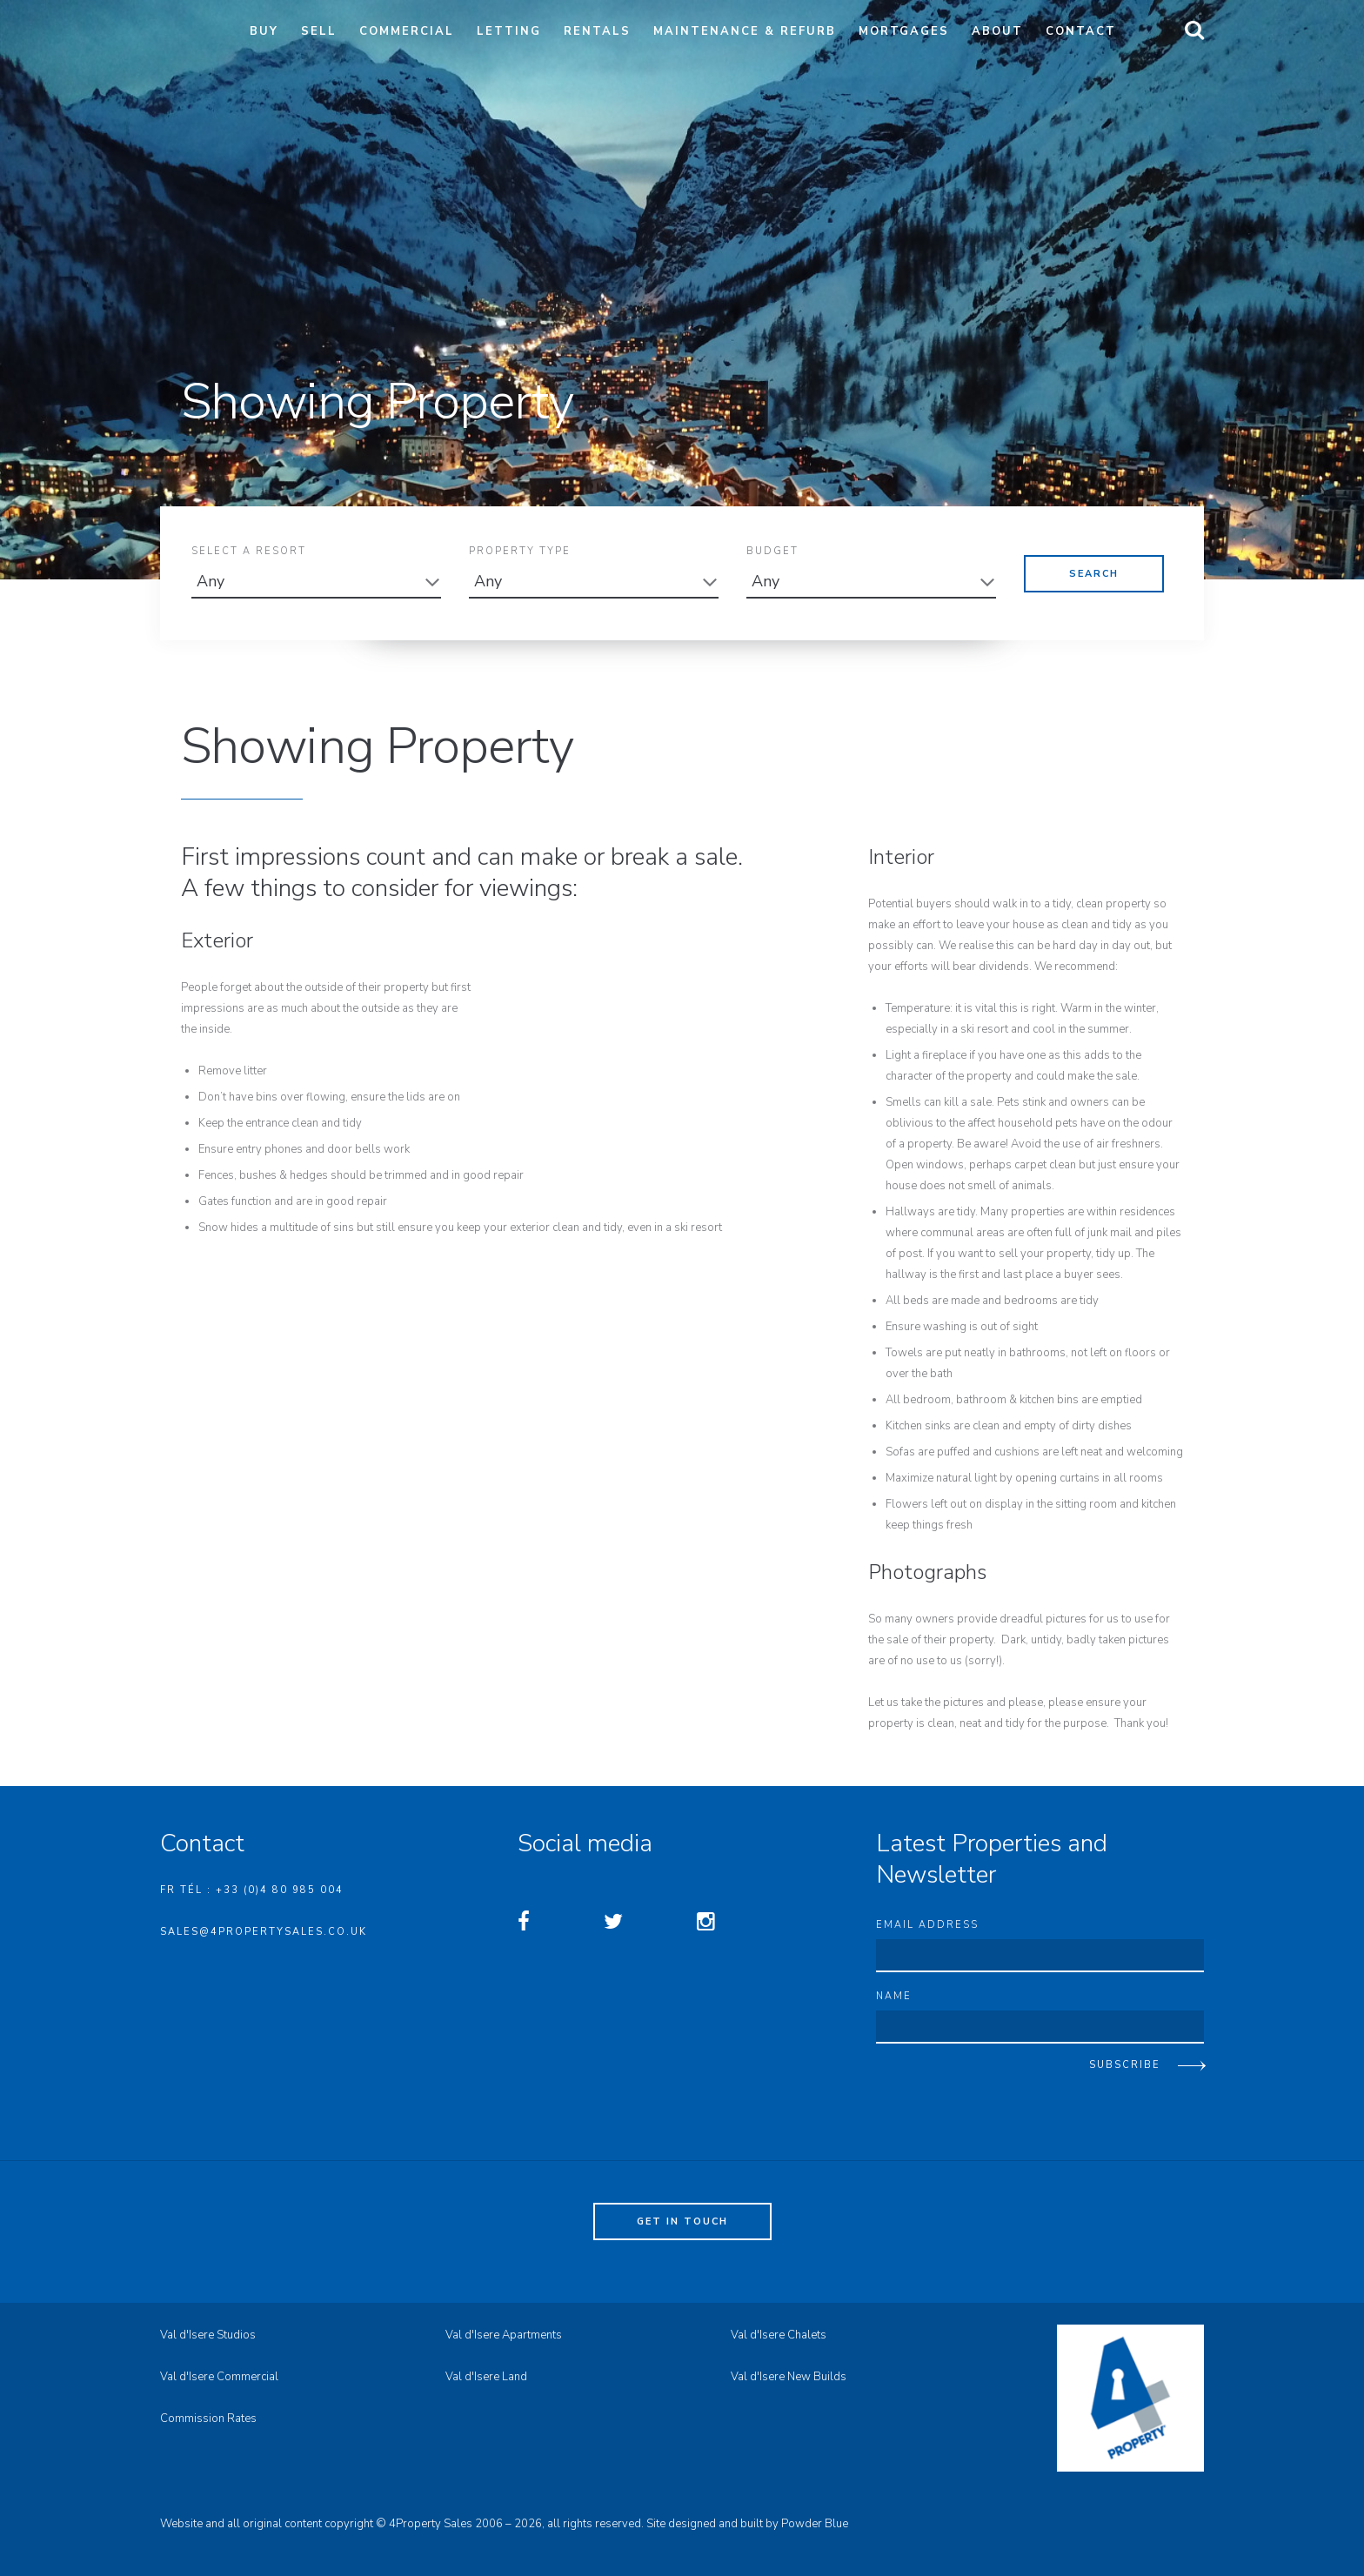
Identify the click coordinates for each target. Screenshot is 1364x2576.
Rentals (597, 31)
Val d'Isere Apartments (503, 2335)
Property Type (520, 554)
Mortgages (904, 31)
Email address (927, 1924)
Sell (319, 31)
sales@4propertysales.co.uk (263, 1931)
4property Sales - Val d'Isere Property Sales (190, 38)
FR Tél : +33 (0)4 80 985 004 (252, 1890)
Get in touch (682, 2221)
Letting (509, 31)
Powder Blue (814, 2524)
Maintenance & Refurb (744, 31)
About (997, 31)
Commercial (406, 31)
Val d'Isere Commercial (219, 2377)
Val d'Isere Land (486, 2377)
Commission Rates (208, 2418)
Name (894, 1996)
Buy (264, 31)
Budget (772, 554)
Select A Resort (248, 554)
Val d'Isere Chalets (778, 2335)
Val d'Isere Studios (208, 2335)
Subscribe (1124, 2064)
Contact (1081, 31)
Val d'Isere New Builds (788, 2377)
